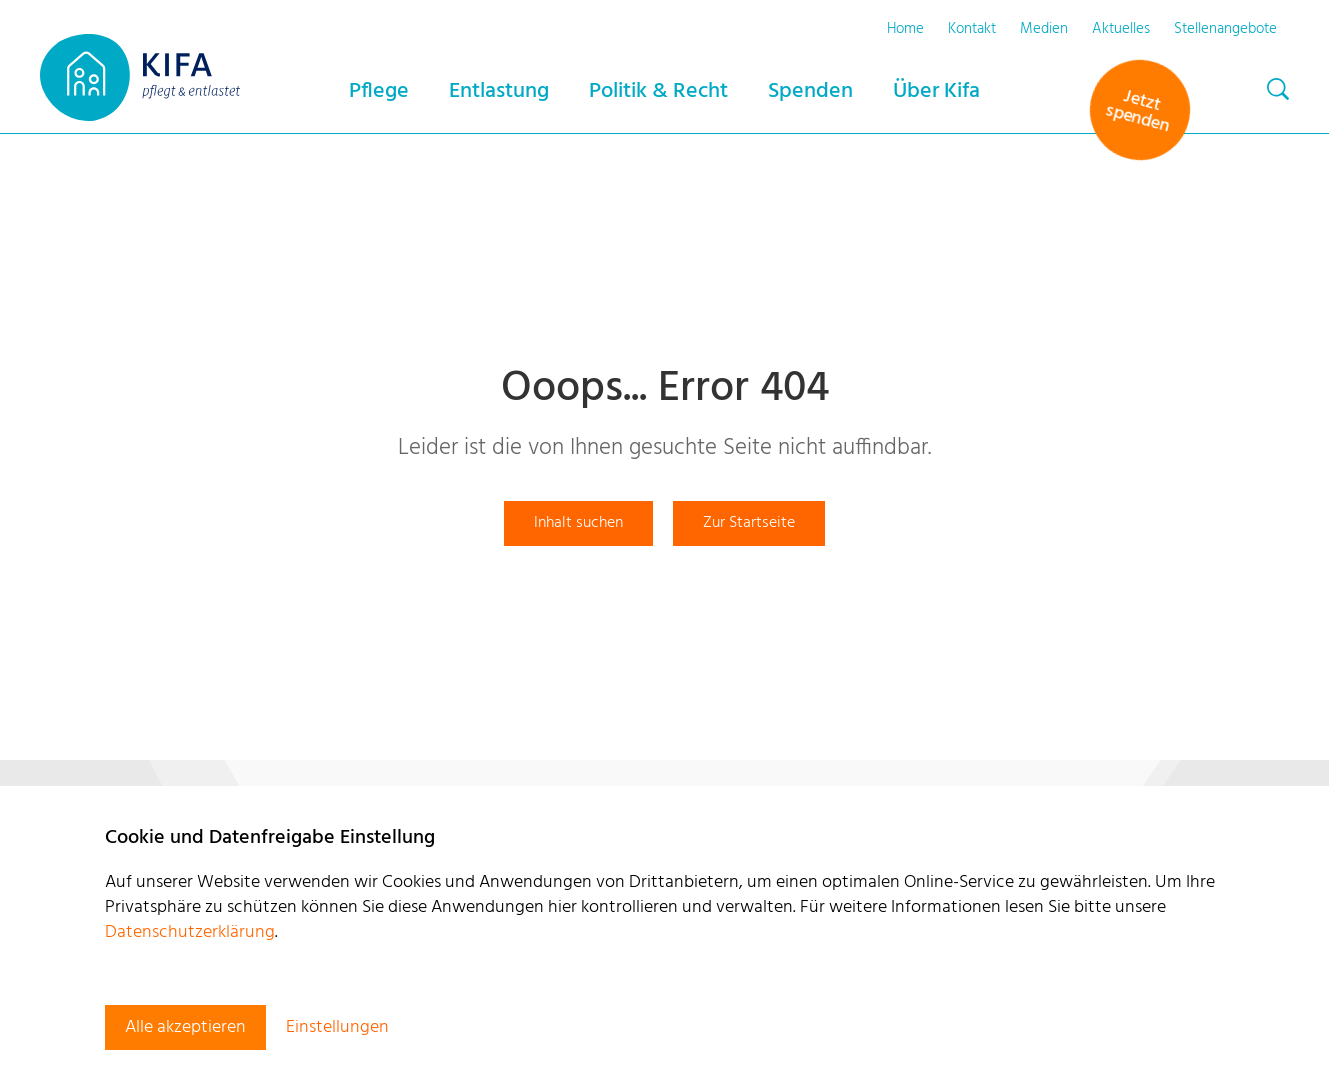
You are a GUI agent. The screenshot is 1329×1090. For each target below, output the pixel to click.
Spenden (810, 91)
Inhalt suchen (578, 523)
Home (905, 29)
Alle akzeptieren (185, 1027)
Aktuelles (1121, 29)
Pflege (379, 91)
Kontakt (972, 29)
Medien (1044, 29)
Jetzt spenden (1137, 112)
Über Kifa (936, 91)
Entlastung (499, 91)
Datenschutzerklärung (190, 932)
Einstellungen (337, 1027)
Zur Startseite (749, 523)
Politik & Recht (658, 91)
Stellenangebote (1225, 29)
